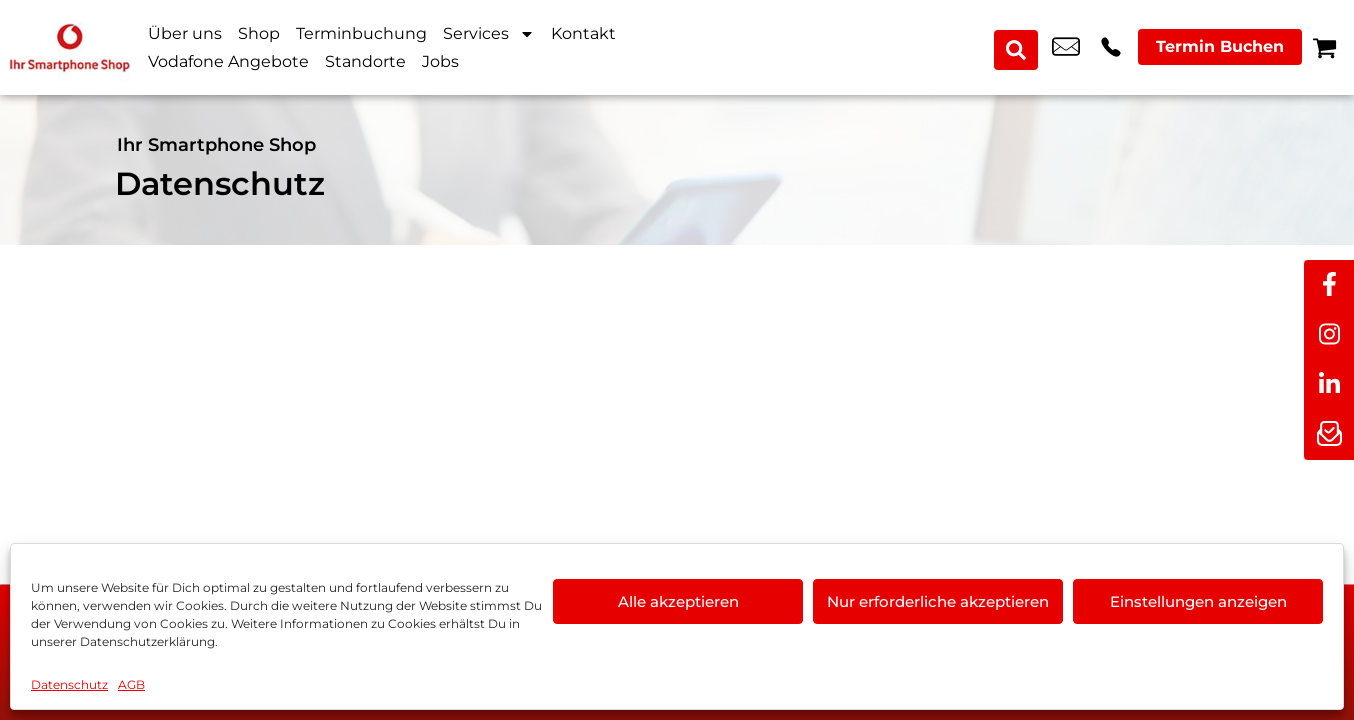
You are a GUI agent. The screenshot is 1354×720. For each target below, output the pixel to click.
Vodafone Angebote (228, 61)
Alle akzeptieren (678, 601)
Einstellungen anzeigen (1198, 601)
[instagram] (1329, 335)
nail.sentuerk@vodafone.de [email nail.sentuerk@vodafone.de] (1066, 48)
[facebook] (1329, 285)
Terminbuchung (361, 33)
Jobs (440, 61)
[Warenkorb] (1324, 47)
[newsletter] (1329, 435)
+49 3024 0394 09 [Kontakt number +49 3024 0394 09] (1111, 48)
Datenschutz (69, 684)
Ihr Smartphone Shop (216, 145)
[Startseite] (70, 47)
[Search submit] (1018, 48)
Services (489, 34)
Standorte (365, 61)
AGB (131, 684)
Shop (259, 33)
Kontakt (583, 33)
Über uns (185, 33)
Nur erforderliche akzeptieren (938, 601)
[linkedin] (1329, 385)
